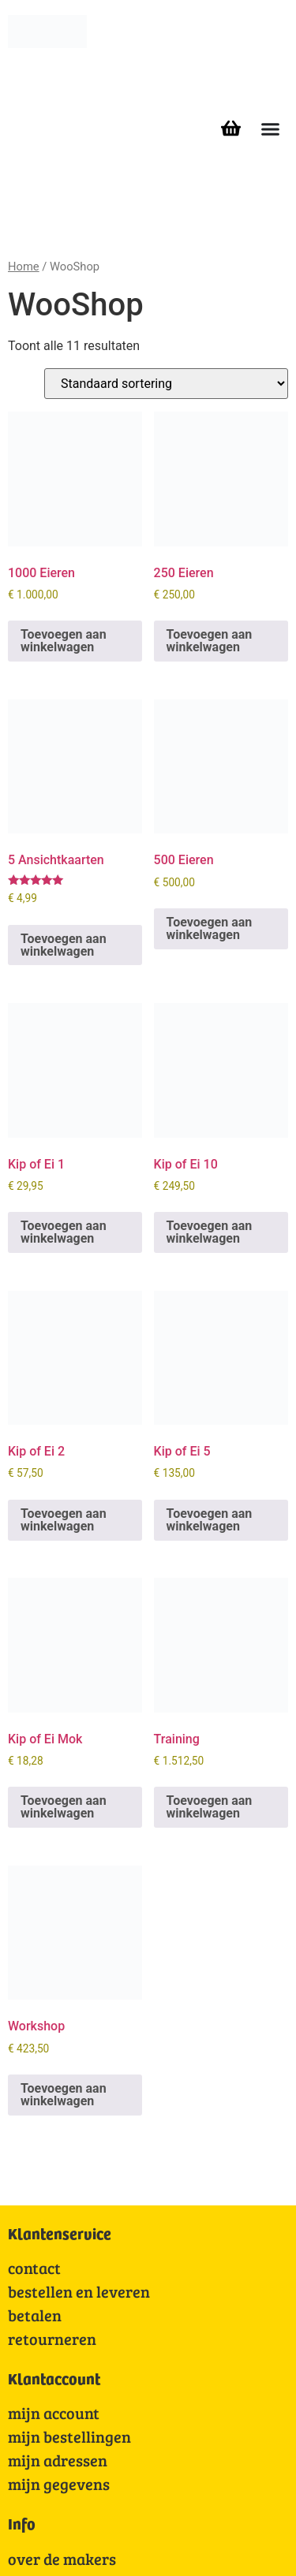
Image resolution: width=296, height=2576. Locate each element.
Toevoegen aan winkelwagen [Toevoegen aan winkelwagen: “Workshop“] (64, 2094)
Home (23, 266)
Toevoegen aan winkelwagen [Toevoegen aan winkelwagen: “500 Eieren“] (210, 928)
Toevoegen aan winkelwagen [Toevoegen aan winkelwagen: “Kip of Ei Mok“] (64, 1807)
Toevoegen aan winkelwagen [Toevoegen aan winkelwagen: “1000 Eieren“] (64, 640)
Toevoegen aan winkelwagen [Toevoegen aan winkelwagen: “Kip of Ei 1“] (64, 1232)
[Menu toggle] (270, 129)
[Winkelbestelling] (166, 383)
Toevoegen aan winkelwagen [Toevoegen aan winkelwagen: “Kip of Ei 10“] (210, 1232)
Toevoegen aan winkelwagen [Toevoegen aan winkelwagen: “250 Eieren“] (210, 640)
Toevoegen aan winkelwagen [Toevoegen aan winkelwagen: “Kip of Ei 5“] (210, 1520)
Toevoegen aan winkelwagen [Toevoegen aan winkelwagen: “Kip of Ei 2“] (64, 1520)
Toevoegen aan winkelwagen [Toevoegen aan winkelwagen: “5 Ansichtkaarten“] (64, 945)
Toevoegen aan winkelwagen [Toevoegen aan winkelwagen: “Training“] (210, 1807)
